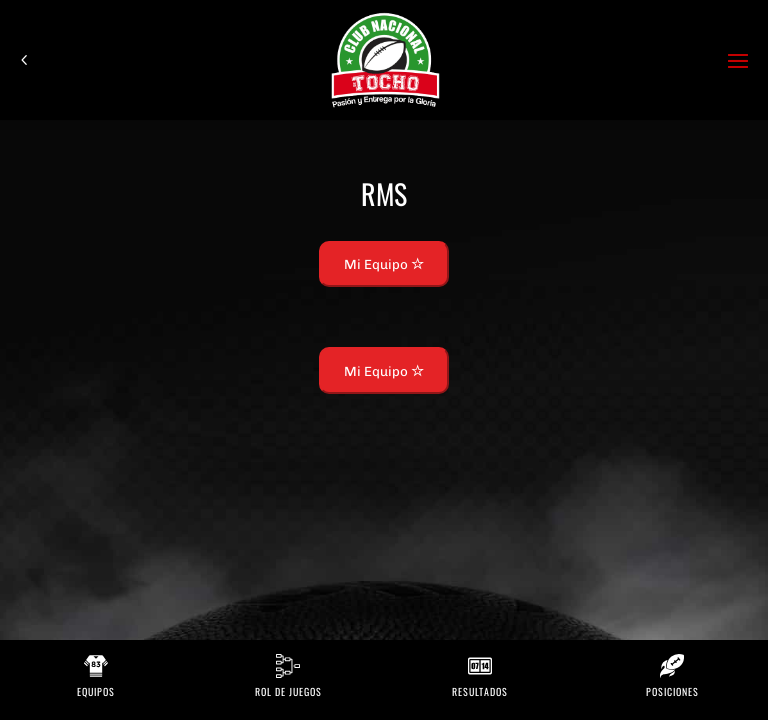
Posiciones (672, 691)
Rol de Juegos (288, 691)
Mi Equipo (384, 264)
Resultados (480, 691)
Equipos (96, 691)
